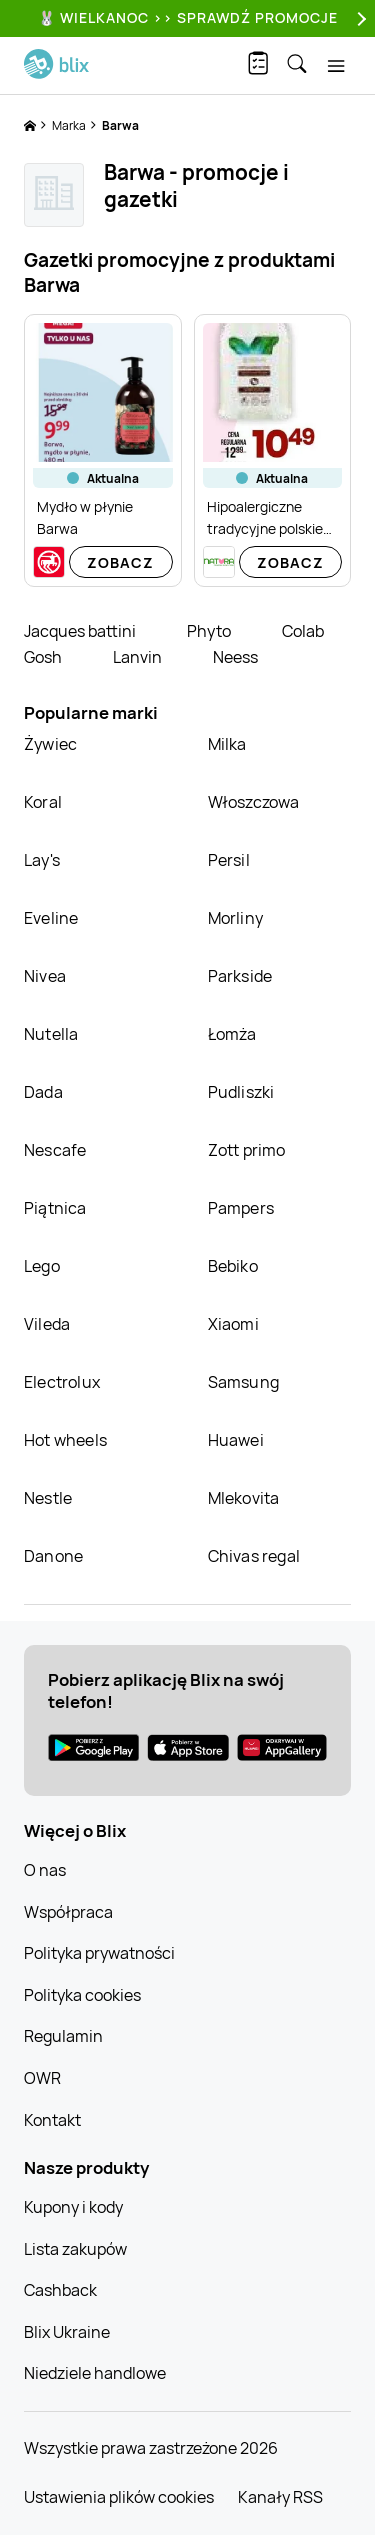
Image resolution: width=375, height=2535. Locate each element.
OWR (42, 2078)
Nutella (51, 1034)
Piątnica (55, 1208)
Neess (235, 657)
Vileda (47, 1324)
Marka (70, 125)
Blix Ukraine (67, 2332)
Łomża (232, 1034)
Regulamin (63, 2036)
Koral (43, 802)
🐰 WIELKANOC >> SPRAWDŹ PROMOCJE (188, 17)
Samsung (243, 1382)
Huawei (236, 1440)
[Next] (359, 18)
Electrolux (62, 1382)
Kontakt (52, 2120)
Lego (42, 1266)
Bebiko (233, 1266)
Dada (43, 1092)
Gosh (44, 657)
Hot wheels (65, 1440)
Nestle (48, 1498)
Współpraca (68, 1912)
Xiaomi (233, 1324)
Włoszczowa (254, 802)
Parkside (240, 976)
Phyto (210, 631)
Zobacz (120, 562)
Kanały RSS (280, 2497)
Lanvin (139, 657)
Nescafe (55, 1150)
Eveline (51, 918)
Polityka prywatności (99, 1953)
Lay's (42, 860)
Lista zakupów (75, 2249)
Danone (53, 1556)
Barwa (120, 125)
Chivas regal (254, 1556)
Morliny (235, 918)
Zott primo (247, 1150)
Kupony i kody (73, 2207)
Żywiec (50, 744)
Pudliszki (241, 1092)
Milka (227, 744)
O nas (45, 1870)
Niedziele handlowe (95, 2373)
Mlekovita (244, 1498)
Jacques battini (81, 631)
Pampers (241, 1208)
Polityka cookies (82, 1995)
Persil (229, 860)
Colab (303, 631)
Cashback (60, 2290)
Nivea (45, 976)
